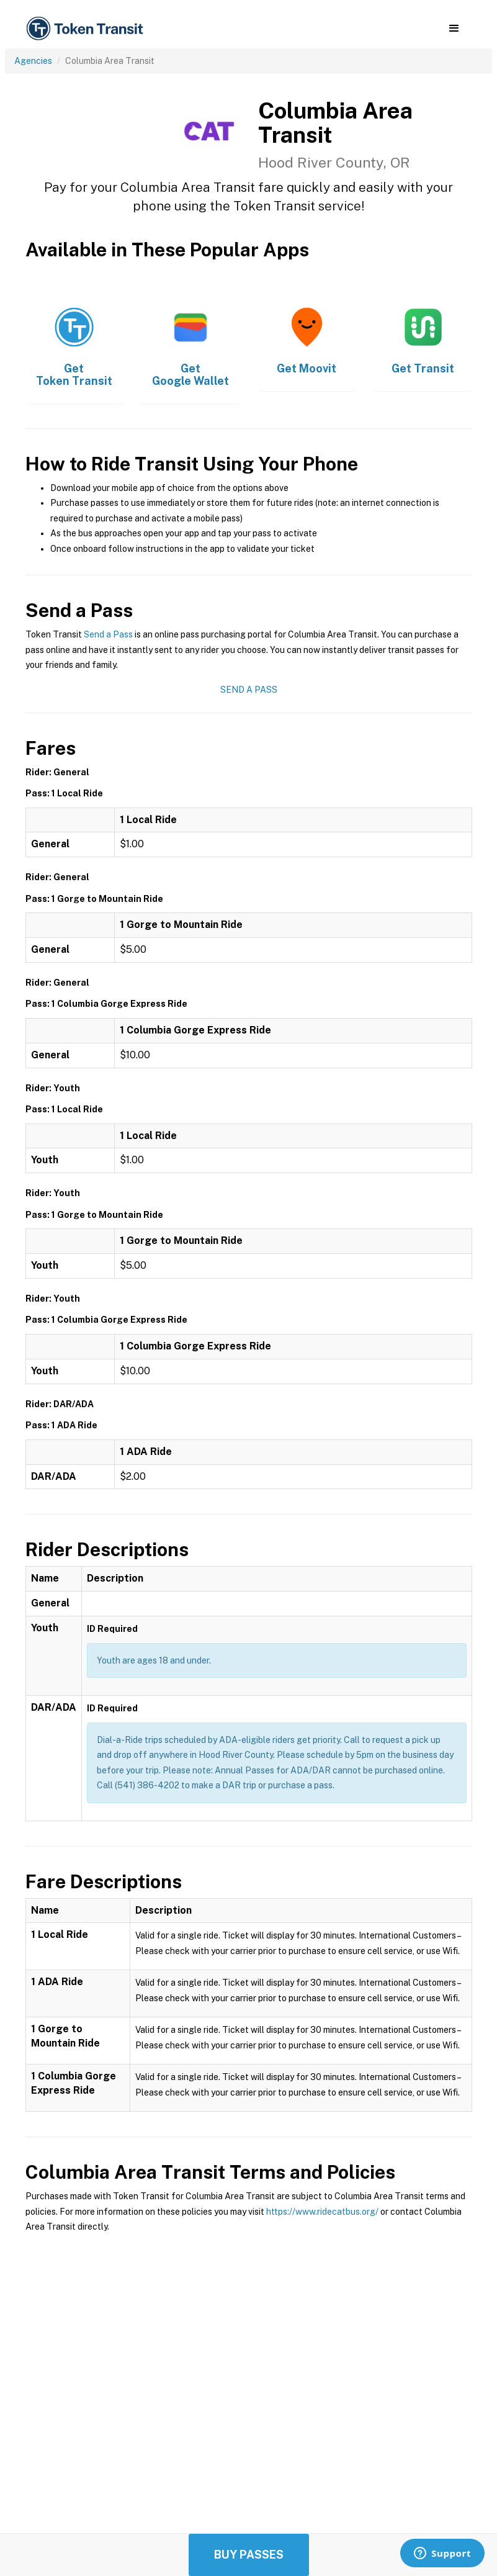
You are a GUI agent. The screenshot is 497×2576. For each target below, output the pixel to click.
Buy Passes (249, 2554)
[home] (87, 28)
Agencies (33, 61)
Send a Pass (108, 634)
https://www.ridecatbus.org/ (322, 2212)
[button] (454, 28)
